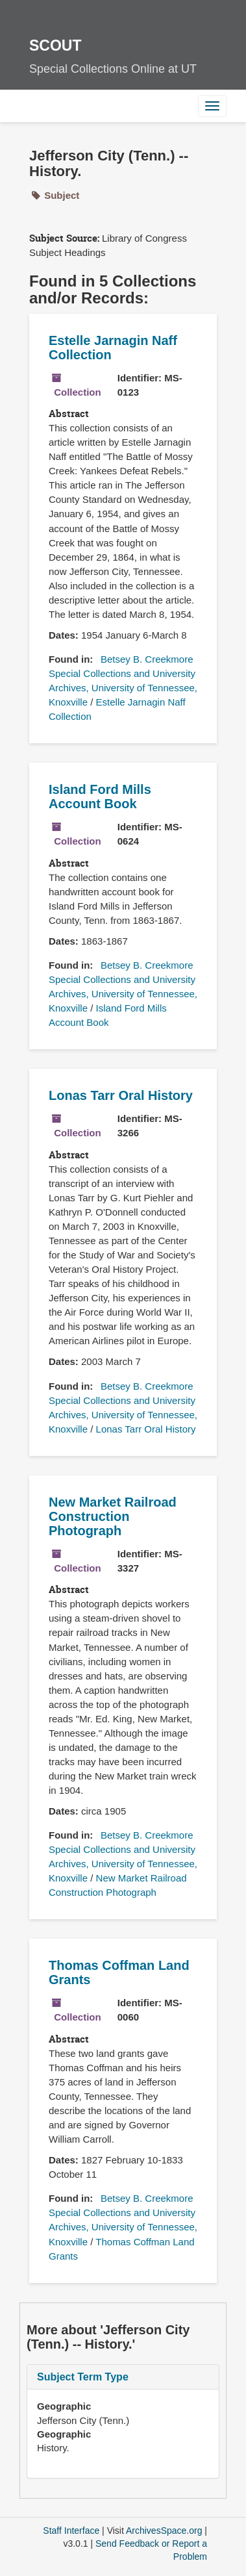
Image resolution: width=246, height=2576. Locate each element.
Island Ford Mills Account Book (100, 796)
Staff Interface (71, 2530)
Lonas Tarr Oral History (121, 1095)
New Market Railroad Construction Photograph (113, 1516)
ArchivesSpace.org (164, 2530)
